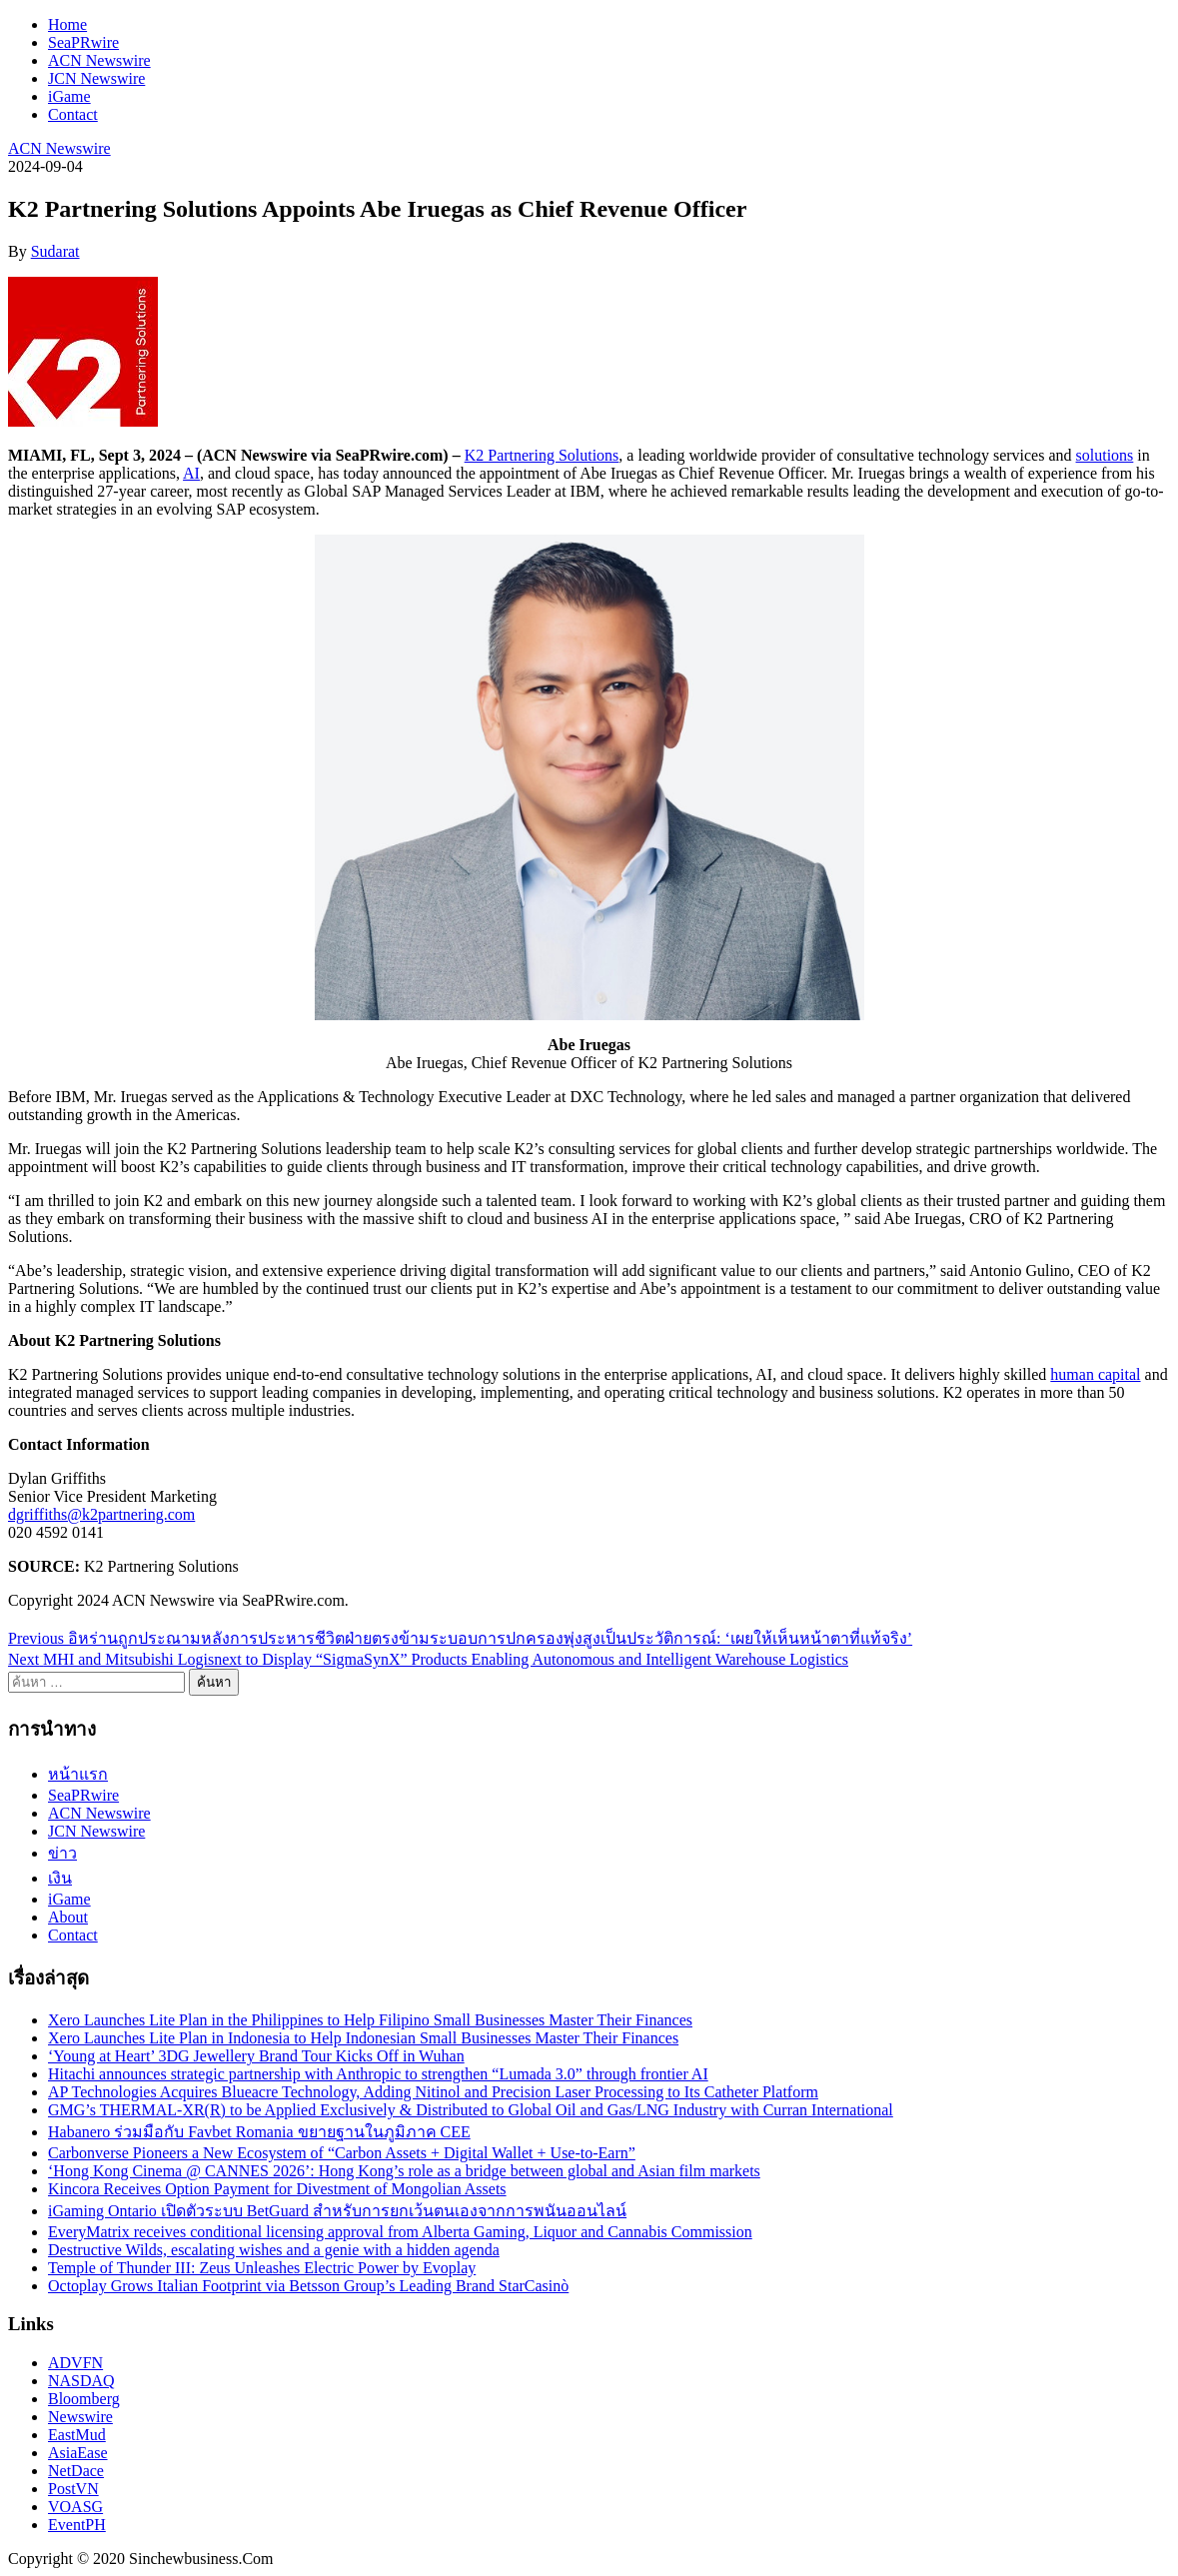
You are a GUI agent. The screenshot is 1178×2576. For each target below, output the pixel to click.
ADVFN (75, 2362)
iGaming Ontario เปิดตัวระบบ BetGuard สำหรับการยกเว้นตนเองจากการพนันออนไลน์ (337, 2210)
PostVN (73, 2488)
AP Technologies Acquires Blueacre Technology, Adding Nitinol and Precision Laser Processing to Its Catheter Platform (433, 2091)
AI (191, 473)
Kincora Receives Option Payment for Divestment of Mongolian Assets (277, 2188)
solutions (1105, 455)
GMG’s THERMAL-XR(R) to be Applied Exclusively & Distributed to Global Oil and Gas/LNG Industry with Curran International (470, 2109)
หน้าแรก (78, 1774)
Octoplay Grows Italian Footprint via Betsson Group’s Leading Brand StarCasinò (308, 2285)
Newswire (80, 2416)
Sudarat (55, 251)
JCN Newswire (96, 78)
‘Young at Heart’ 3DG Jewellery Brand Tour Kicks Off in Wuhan (256, 2055)
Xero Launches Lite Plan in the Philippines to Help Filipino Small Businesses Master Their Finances (370, 2019)
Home (67, 24)
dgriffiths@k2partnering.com (101, 1514)
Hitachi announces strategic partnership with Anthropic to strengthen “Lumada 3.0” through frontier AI (378, 2073)
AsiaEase (78, 2452)
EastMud (77, 2434)
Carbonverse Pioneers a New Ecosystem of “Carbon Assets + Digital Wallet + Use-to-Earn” (341, 2152)
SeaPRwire (83, 42)
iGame (69, 96)
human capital (1095, 1374)
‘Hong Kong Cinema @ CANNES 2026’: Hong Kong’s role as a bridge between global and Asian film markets (404, 2170)
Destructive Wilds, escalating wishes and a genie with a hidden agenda (274, 2249)
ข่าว (62, 1853)
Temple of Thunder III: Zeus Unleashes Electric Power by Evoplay (262, 2267)
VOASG (75, 2506)
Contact (73, 114)
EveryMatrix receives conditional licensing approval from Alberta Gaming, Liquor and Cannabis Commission (400, 2231)
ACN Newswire (99, 60)
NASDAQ (81, 2380)
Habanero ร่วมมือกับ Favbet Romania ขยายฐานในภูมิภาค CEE (259, 2131)
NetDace (76, 2470)
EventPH (77, 2524)
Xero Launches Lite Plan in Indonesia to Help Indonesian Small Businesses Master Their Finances (363, 2037)
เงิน (60, 1878)
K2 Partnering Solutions (542, 455)
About (68, 1917)
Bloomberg (84, 2398)
